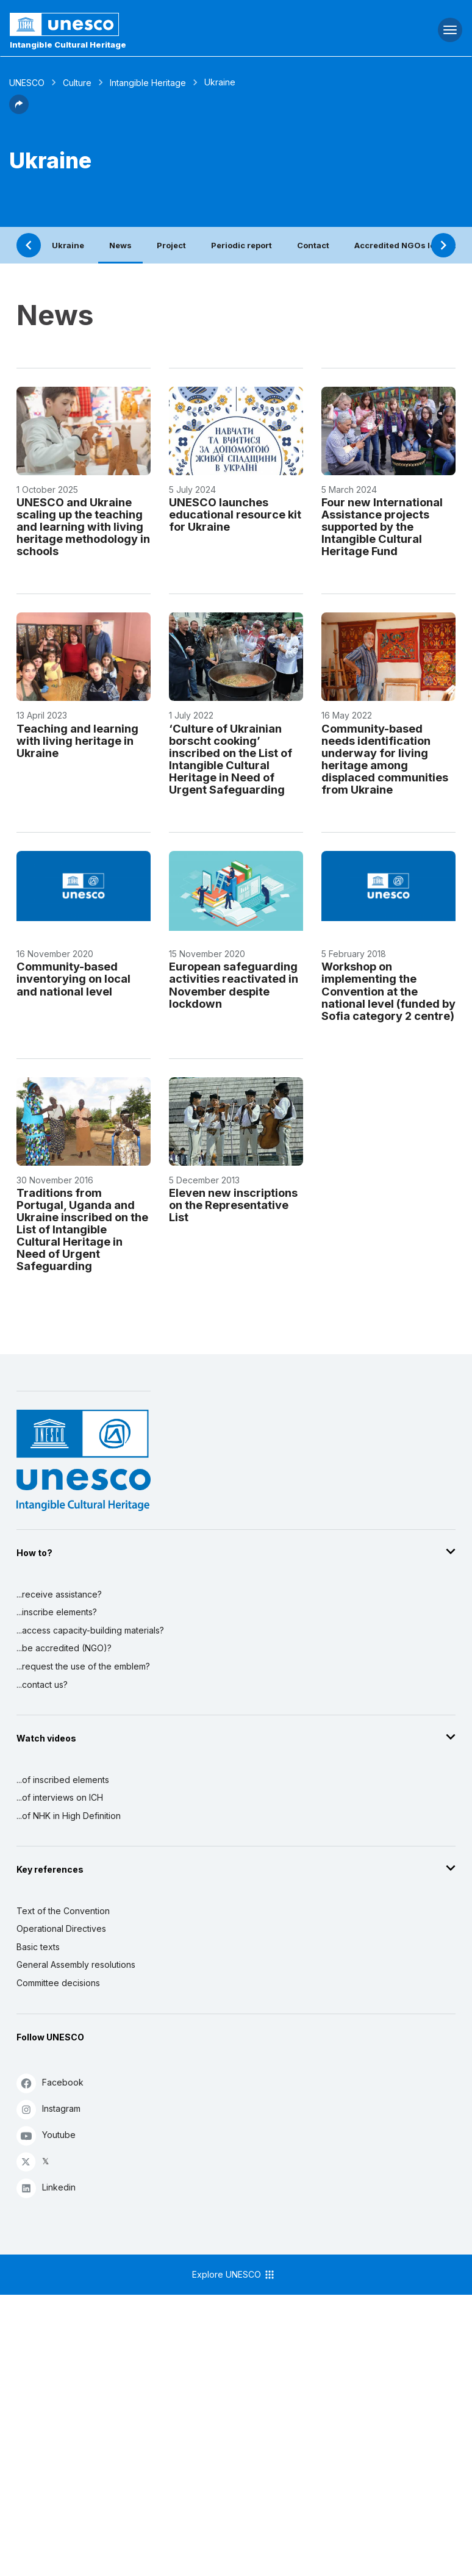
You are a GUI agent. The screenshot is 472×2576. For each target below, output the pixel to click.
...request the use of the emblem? (83, 1666)
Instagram (48, 2109)
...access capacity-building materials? (90, 1630)
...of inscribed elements (62, 1779)
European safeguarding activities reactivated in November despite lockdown (233, 985)
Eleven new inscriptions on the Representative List (233, 1205)
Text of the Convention (63, 1911)
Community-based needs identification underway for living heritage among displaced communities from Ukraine (384, 759)
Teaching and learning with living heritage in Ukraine (77, 740)
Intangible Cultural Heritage (68, 44)
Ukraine (68, 245)
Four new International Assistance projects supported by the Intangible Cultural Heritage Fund (382, 526)
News (120, 245)
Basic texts (38, 1947)
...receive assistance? (59, 1594)
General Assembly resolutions (75, 1964)
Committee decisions (58, 1983)
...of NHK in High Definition (68, 1815)
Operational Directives (61, 1928)
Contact (313, 245)
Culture (77, 82)
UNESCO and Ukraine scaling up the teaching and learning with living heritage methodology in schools (83, 526)
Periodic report (241, 245)
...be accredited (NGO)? (64, 1648)
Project (171, 245)
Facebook (50, 2082)
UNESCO (27, 82)
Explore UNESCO (234, 2275)
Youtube (46, 2135)
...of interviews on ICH (59, 1797)
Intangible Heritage (148, 82)
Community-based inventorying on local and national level (73, 978)
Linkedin (46, 2187)
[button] (19, 110)
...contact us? (42, 1684)
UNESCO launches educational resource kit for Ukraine (235, 514)
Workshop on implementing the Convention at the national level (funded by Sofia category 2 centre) (388, 991)
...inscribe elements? (56, 1612)
